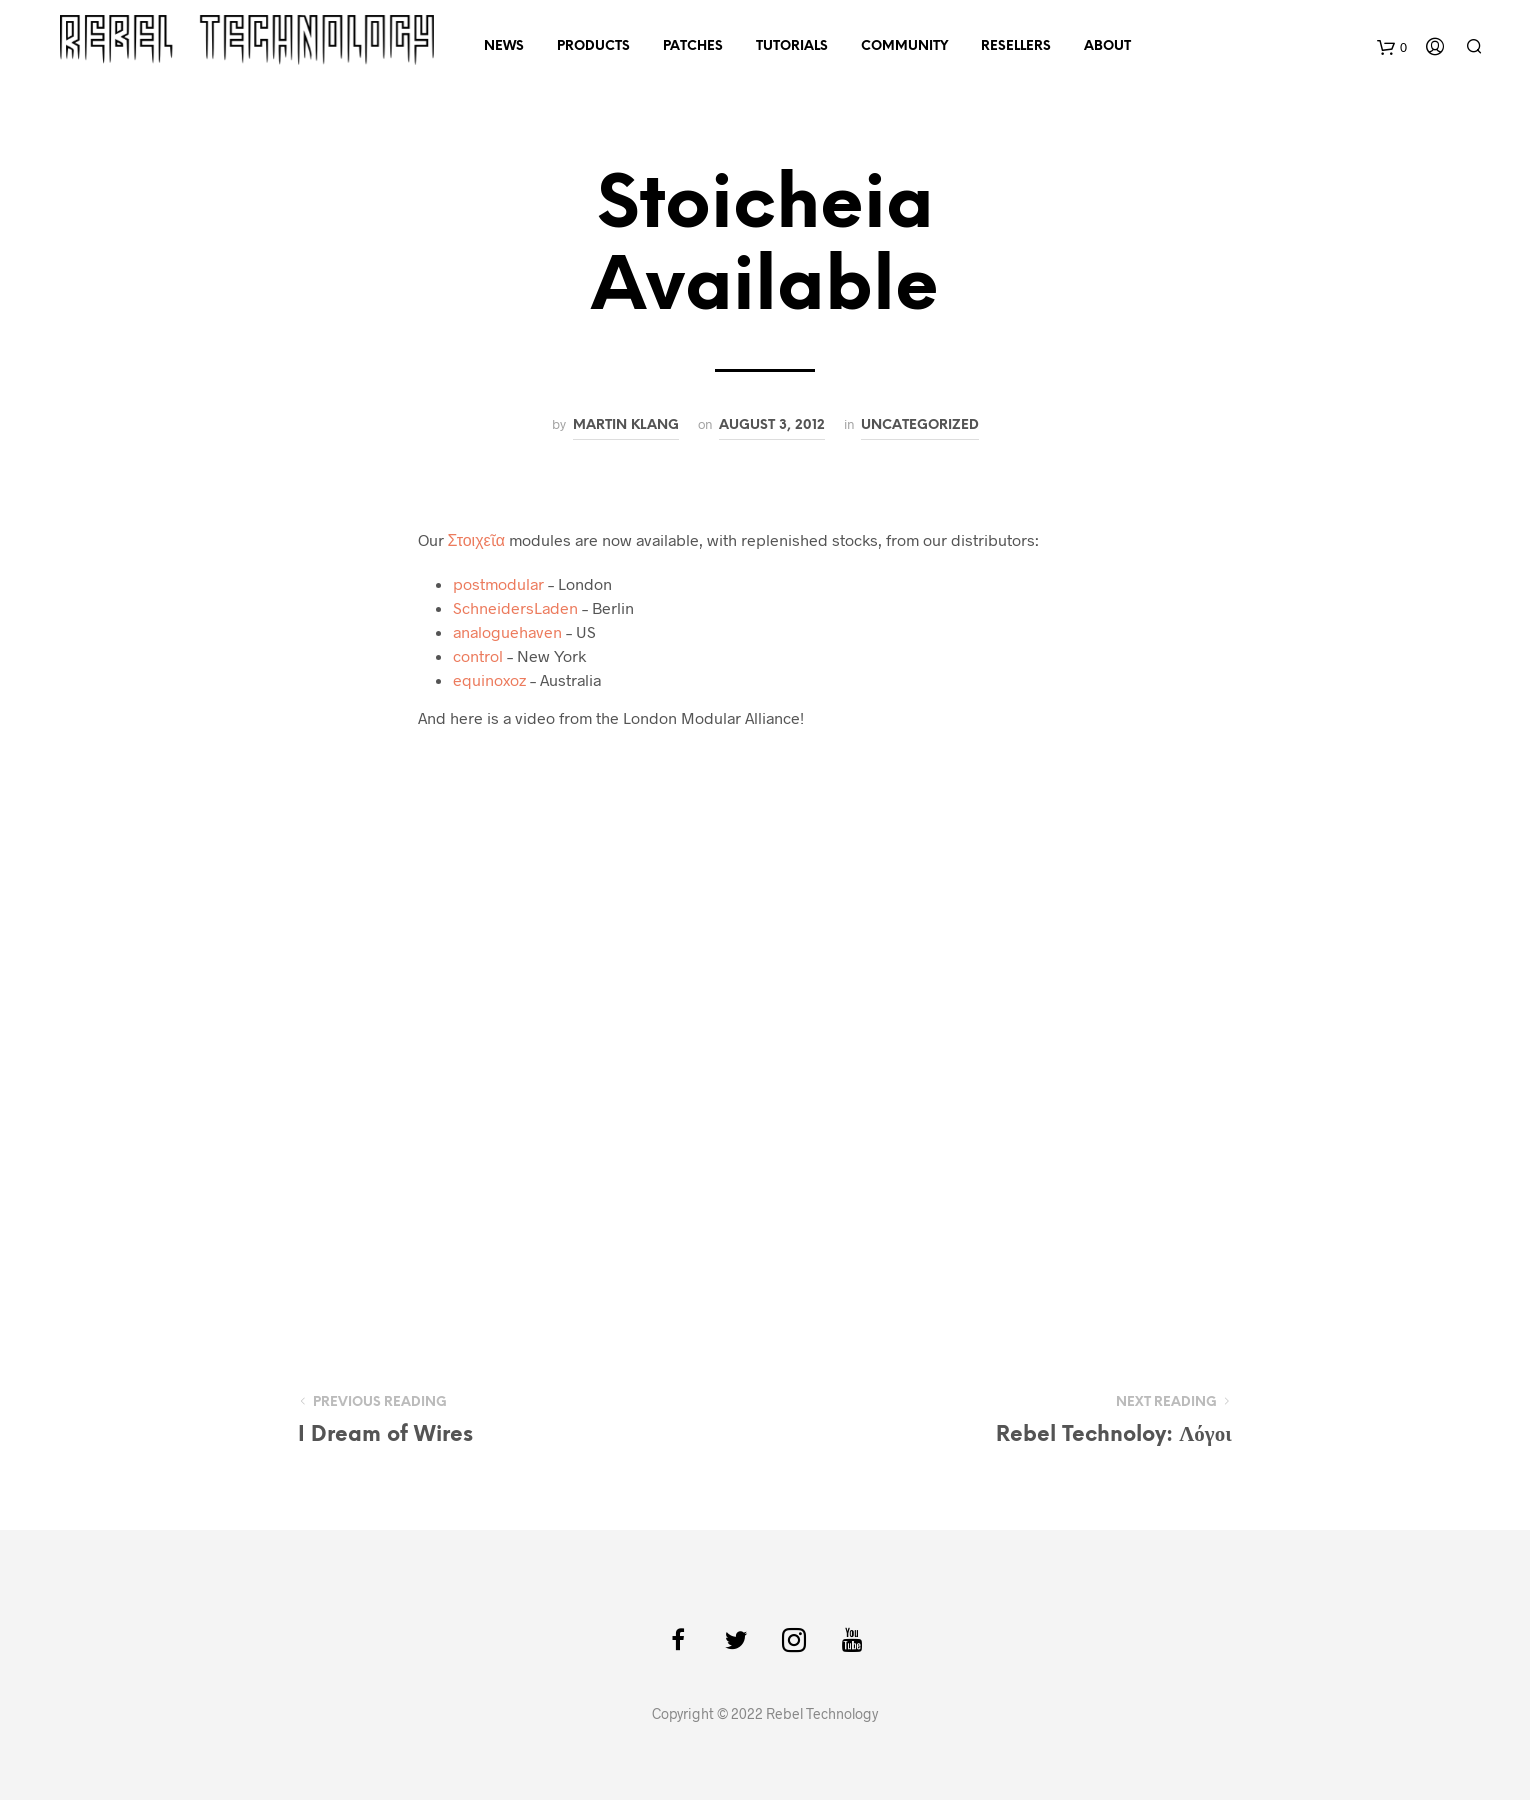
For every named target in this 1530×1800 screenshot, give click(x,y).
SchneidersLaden (515, 607)
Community (904, 46)
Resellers (1016, 46)
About (1107, 46)
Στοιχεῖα (476, 539)
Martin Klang (626, 425)
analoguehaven (507, 631)
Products (593, 46)
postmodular (498, 583)
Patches (693, 46)
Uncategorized (920, 425)
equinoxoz (489, 679)
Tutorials (792, 46)
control (478, 655)
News (504, 46)
